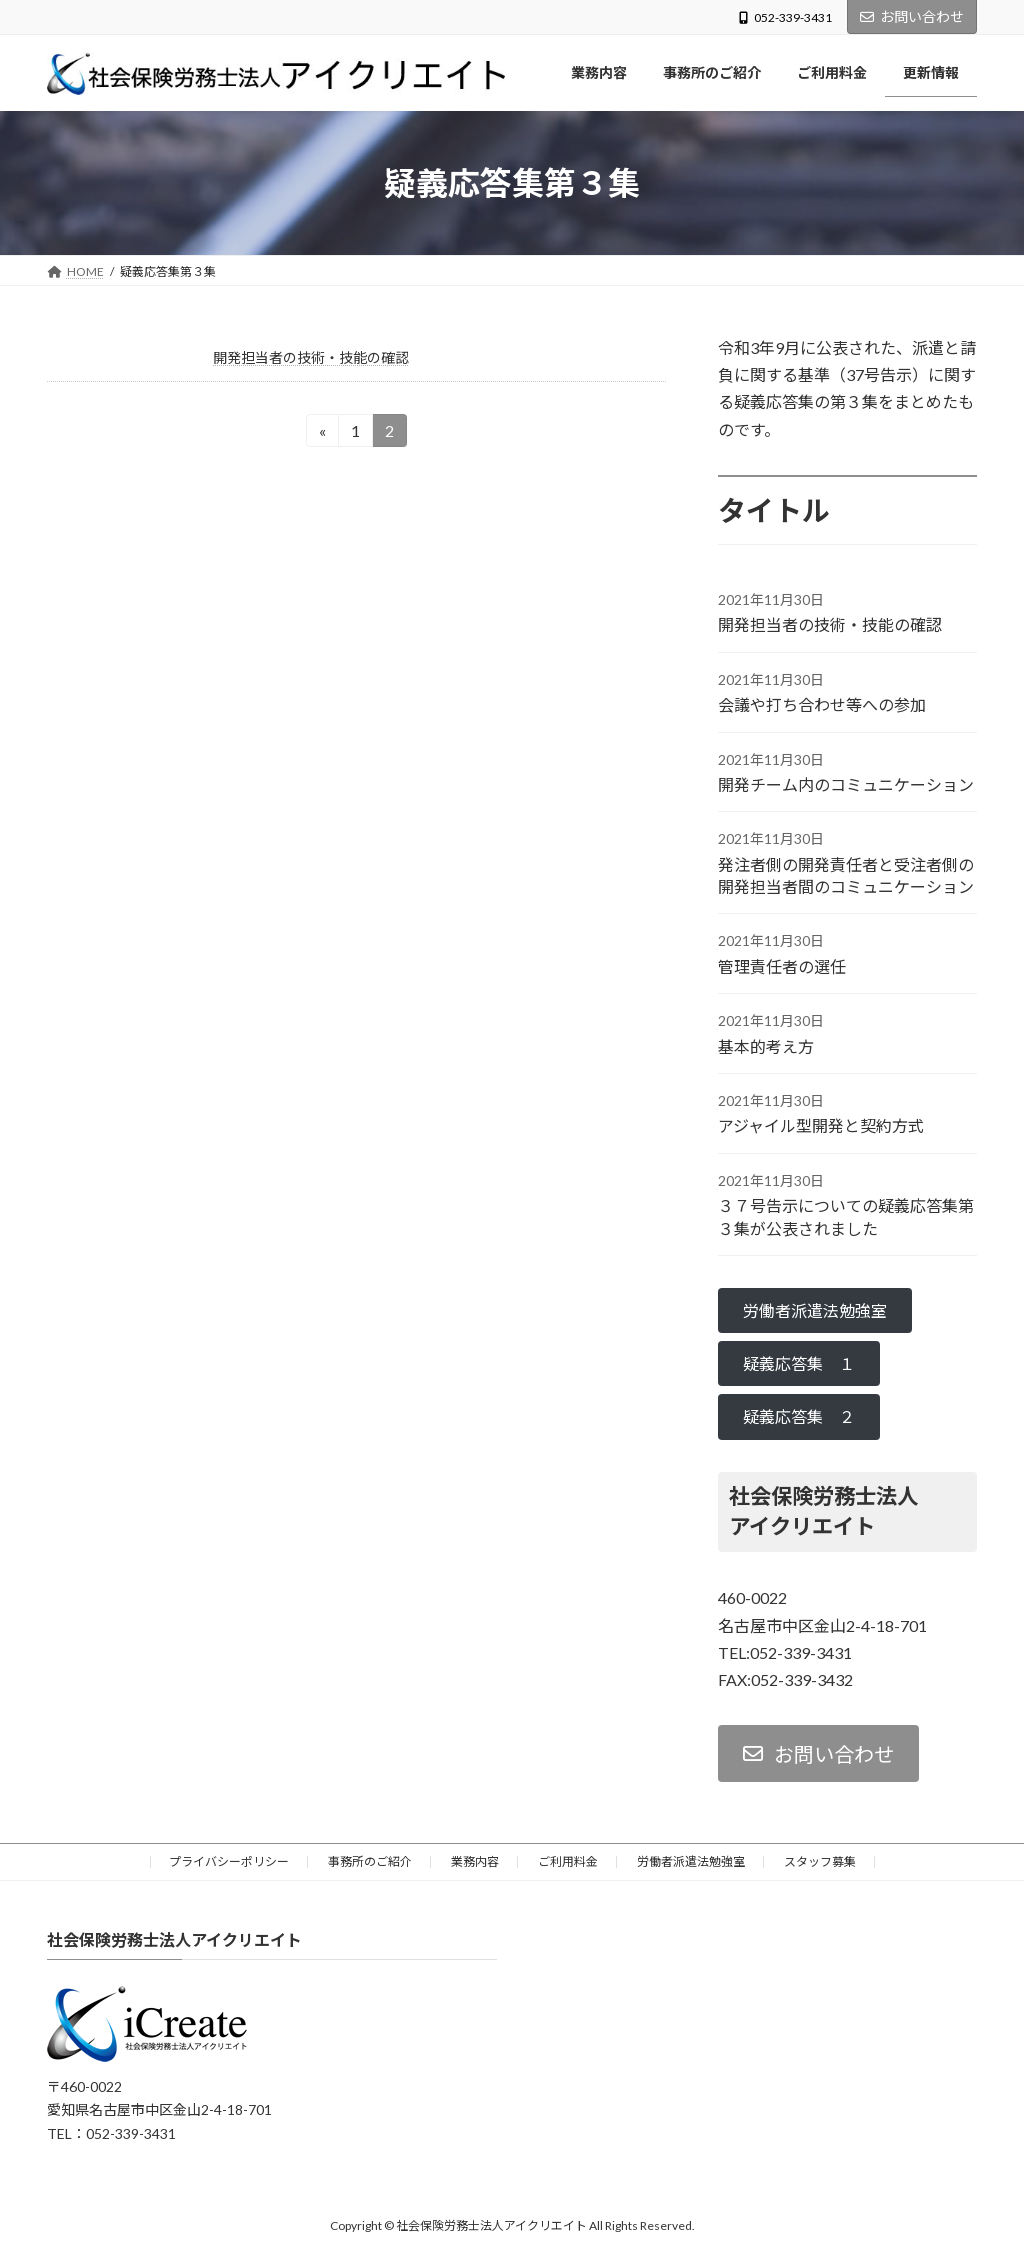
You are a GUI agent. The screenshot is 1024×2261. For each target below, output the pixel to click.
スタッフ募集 (820, 1861)
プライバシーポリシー (229, 1861)
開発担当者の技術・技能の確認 (311, 357)
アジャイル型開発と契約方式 (821, 1126)
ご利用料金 (568, 1861)
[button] (815, 1310)
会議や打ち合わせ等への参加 (822, 704)
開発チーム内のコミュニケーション (846, 784)
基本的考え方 (766, 1046)
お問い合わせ (912, 16)
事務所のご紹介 (370, 1861)
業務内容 (475, 1861)
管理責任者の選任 (782, 966)
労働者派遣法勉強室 (691, 1861)
